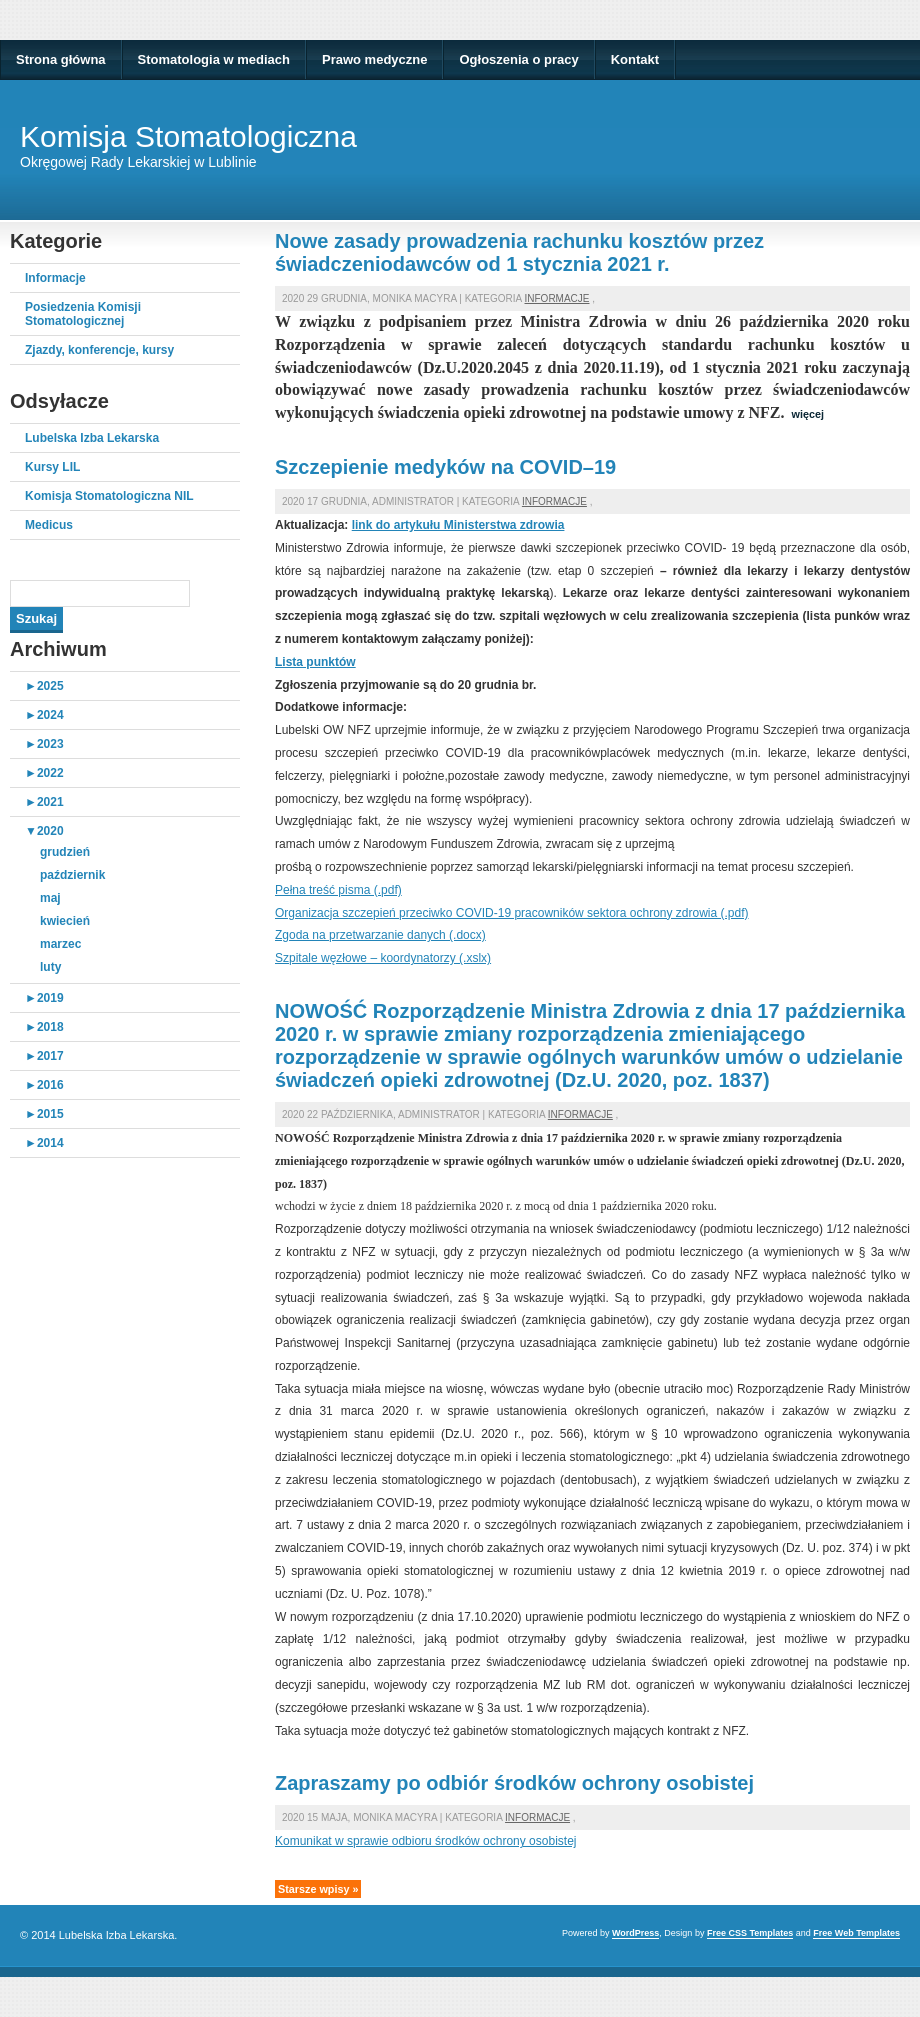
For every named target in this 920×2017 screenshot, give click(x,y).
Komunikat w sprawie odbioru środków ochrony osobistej (425, 1841)
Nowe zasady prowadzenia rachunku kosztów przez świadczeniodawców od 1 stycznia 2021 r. (519, 252)
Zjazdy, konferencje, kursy (99, 350)
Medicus (49, 525)
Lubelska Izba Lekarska (92, 438)
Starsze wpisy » (318, 1889)
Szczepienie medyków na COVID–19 (445, 467)
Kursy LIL (52, 467)
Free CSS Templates (750, 1933)
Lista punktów (315, 662)
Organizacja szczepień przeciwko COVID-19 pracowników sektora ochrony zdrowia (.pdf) (512, 913)
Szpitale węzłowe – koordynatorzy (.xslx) (383, 958)
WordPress (635, 1933)
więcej (808, 414)
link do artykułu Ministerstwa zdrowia (458, 525)
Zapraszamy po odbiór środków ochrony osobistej (514, 1783)
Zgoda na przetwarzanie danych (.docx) (380, 935)
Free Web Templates (856, 1933)
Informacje (55, 278)
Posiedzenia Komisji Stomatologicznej (83, 314)
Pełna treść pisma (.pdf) (338, 890)
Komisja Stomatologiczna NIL (109, 496)
